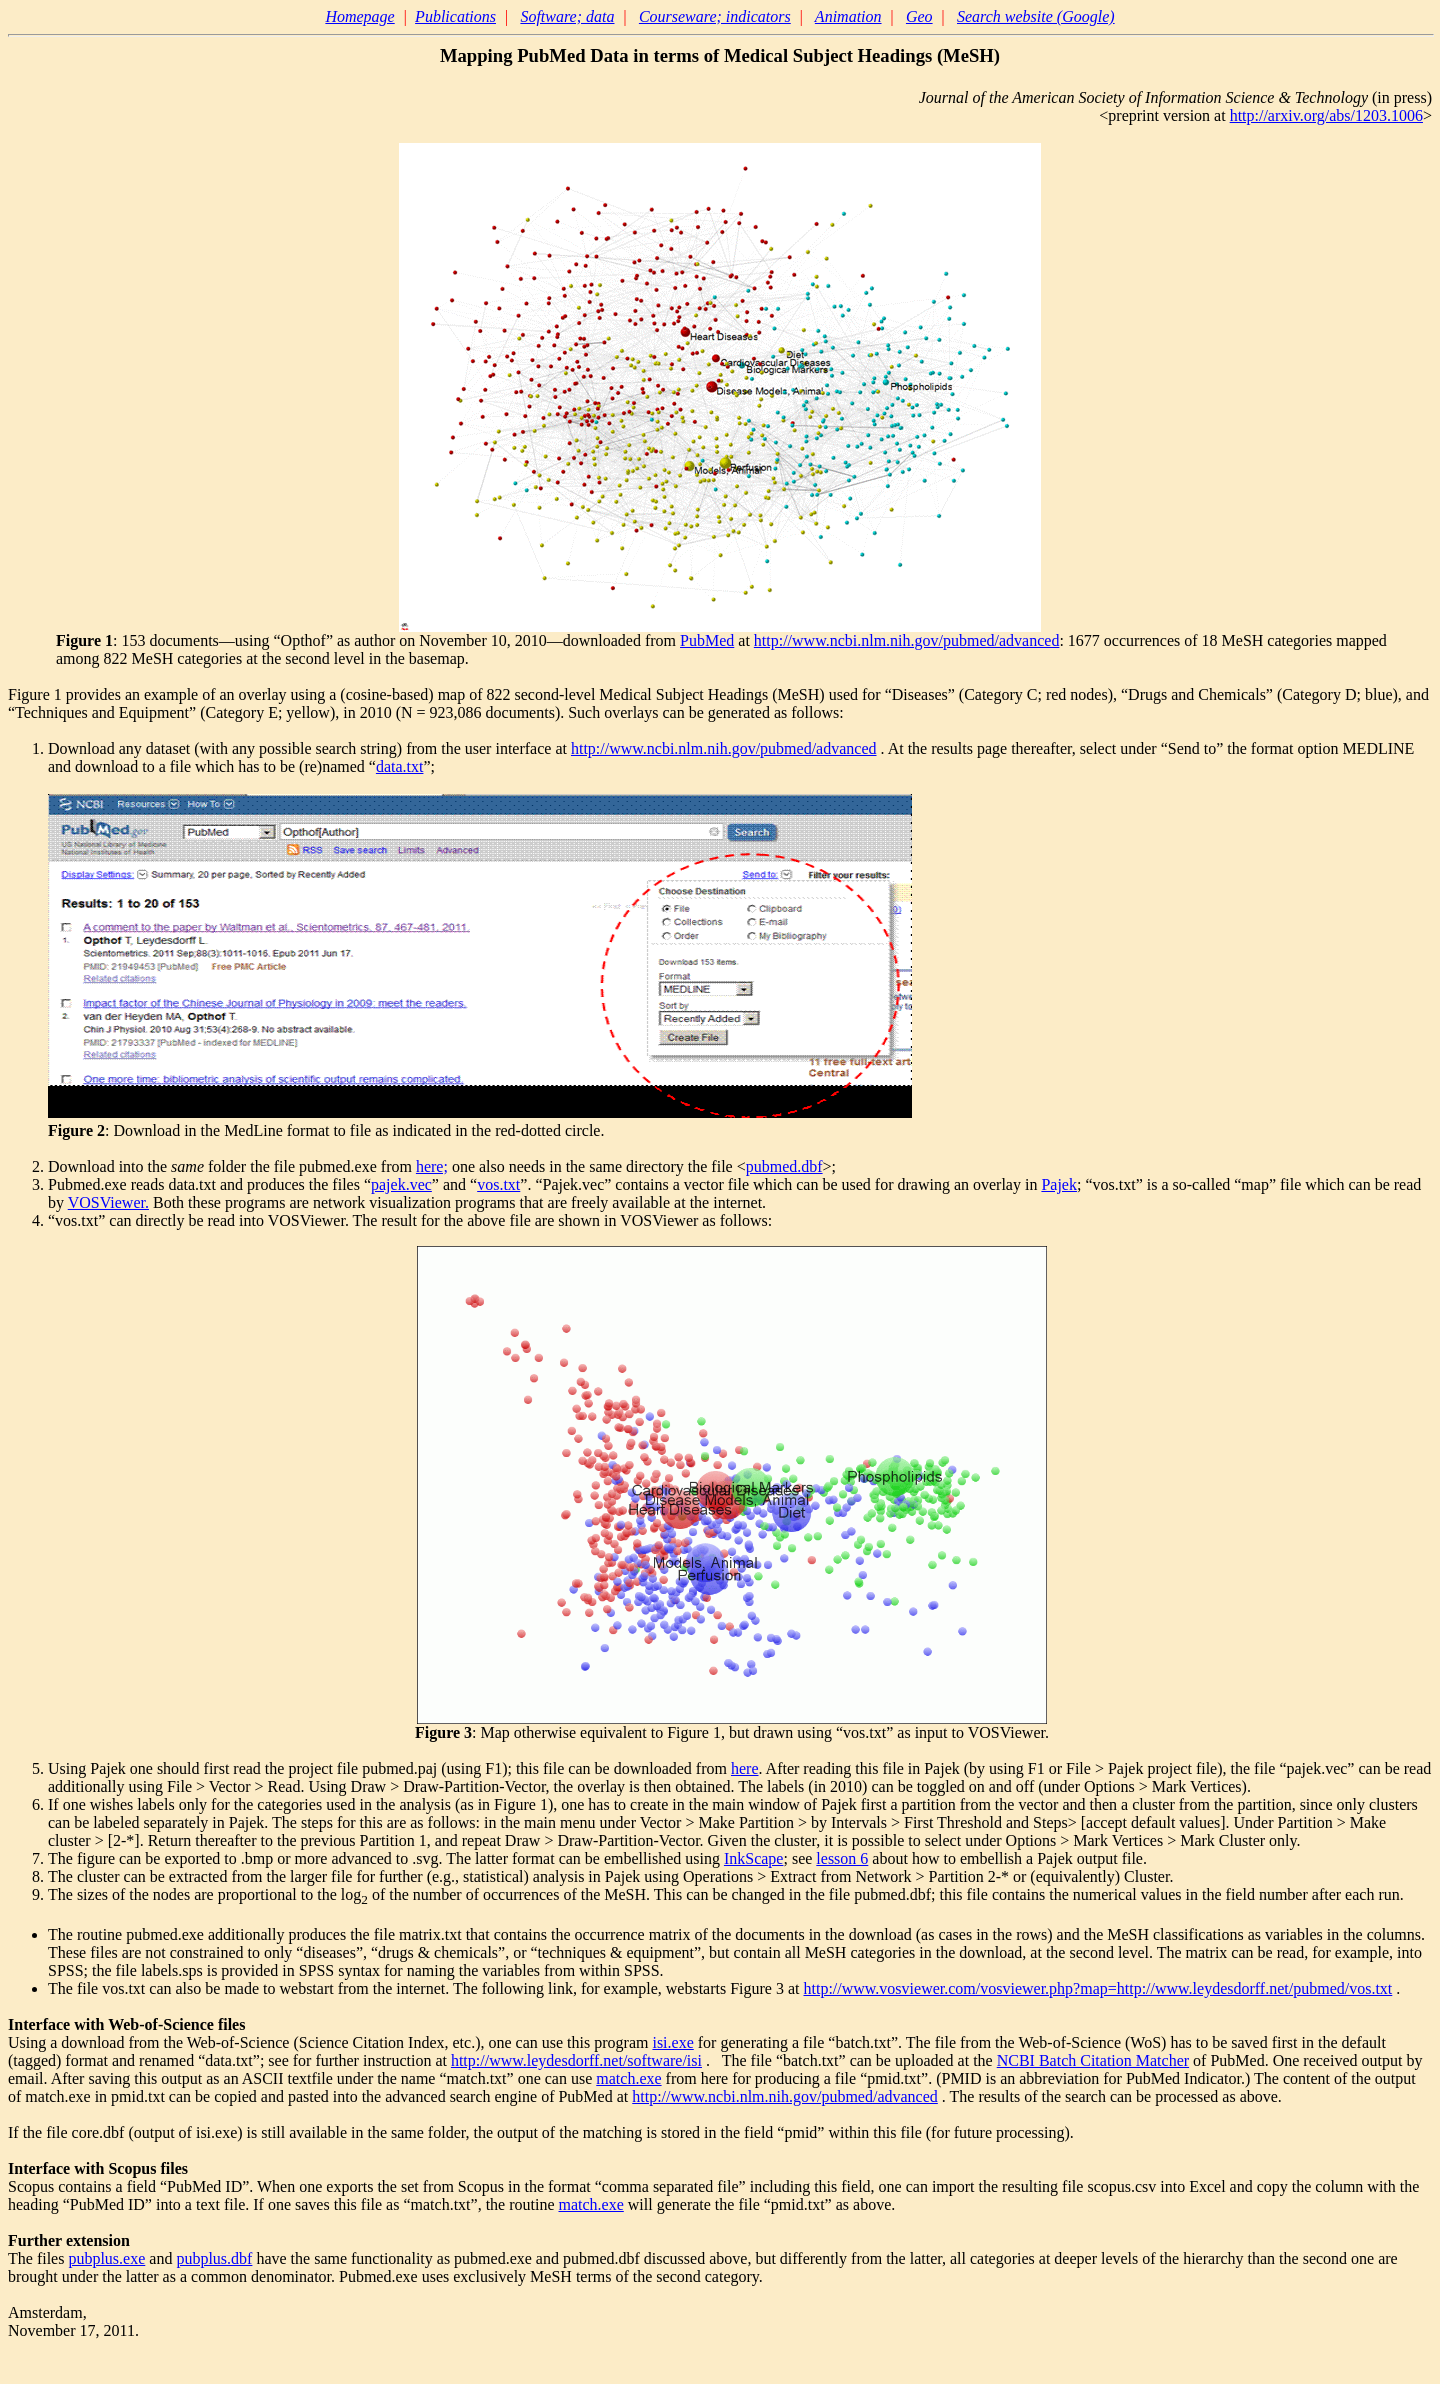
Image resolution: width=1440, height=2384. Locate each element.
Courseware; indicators (715, 16)
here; (432, 1166)
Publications (455, 16)
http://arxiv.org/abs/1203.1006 (1326, 115)
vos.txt (498, 1184)
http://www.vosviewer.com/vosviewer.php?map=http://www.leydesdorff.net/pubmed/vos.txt (1098, 1988)
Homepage (359, 16)
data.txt (400, 766)
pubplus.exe (106, 2258)
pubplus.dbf (214, 2258)
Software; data (567, 16)
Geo (919, 16)
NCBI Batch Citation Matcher (1093, 2060)
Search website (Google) (1036, 16)
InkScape (754, 1858)
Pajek (1059, 1184)
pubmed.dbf (784, 1166)
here (745, 1768)
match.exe (628, 2078)
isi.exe (672, 2042)
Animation (848, 16)
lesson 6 (842, 1858)
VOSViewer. (108, 1202)
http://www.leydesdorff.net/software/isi (576, 2060)
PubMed (707, 640)
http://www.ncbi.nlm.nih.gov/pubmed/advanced (907, 640)
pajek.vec (401, 1184)
